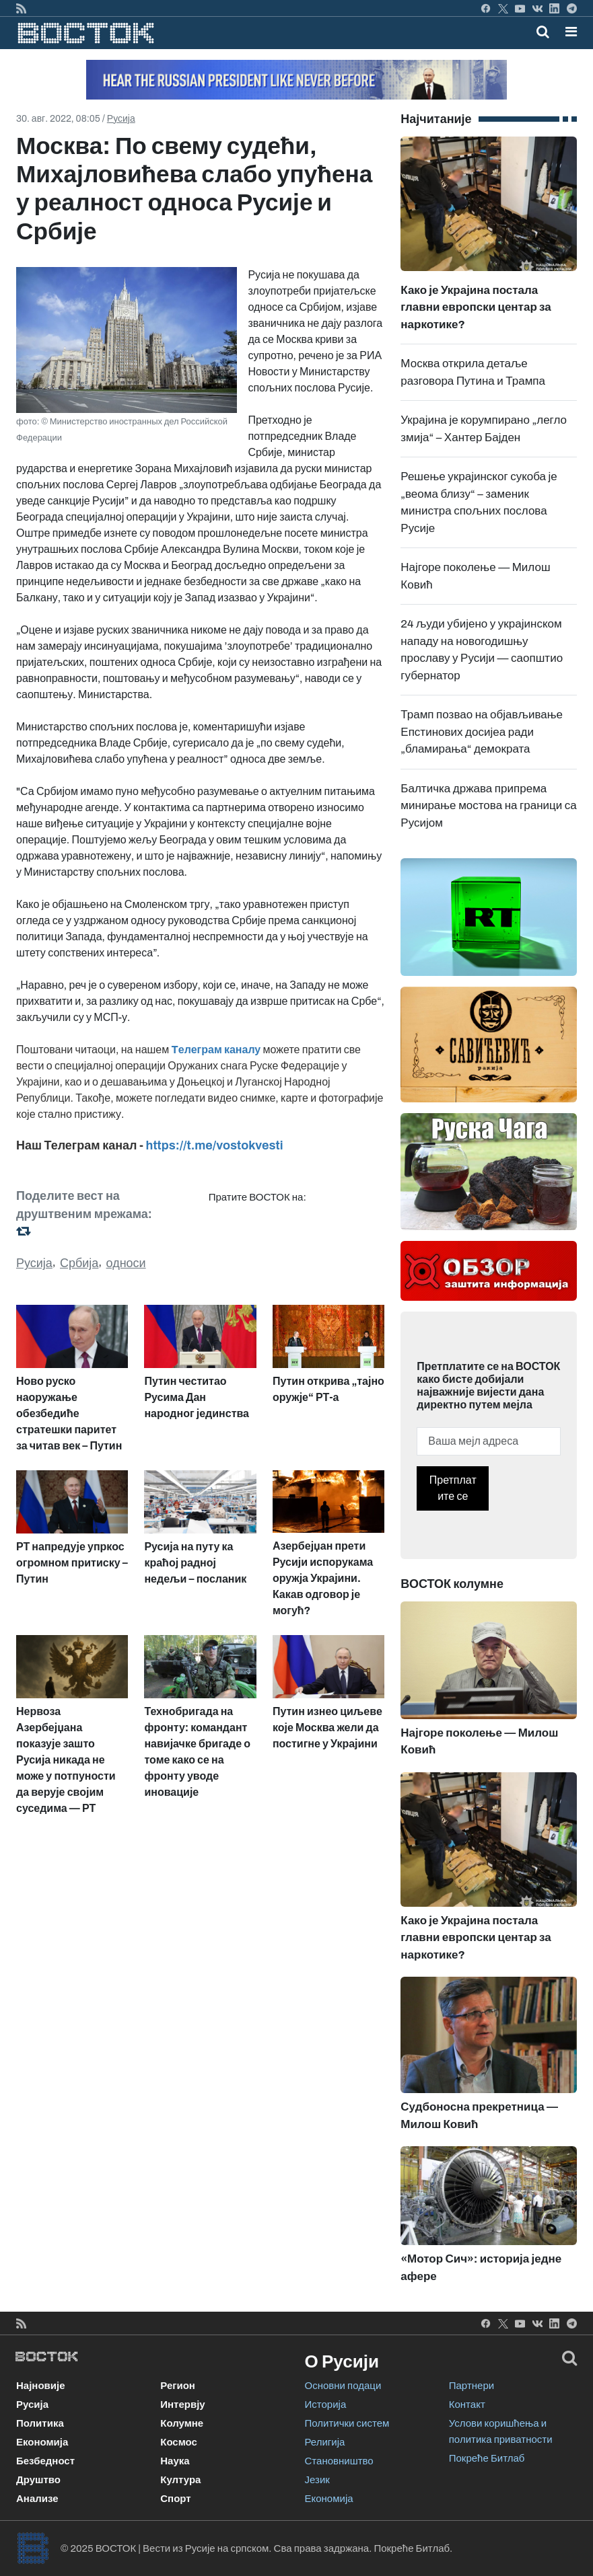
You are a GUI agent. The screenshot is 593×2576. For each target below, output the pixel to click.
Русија (121, 119)
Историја (326, 2404)
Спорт (175, 2498)
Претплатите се (453, 1488)
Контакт (467, 2404)
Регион (177, 2385)
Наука (174, 2461)
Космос (178, 2442)
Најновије (40, 2385)
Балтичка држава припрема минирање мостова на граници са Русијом (488, 805)
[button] (571, 31)
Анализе (37, 2498)
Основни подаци (343, 2385)
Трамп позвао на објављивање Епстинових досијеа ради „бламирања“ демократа (481, 731)
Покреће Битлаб (487, 2458)
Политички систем (347, 2423)
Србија (79, 1263)
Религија (325, 2442)
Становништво (339, 2461)
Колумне (181, 2423)
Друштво (38, 2479)
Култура (180, 2479)
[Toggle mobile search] (542, 31)
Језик (317, 2479)
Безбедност (45, 2461)
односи (126, 1263)
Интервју (182, 2404)
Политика (40, 2423)
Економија (42, 2442)
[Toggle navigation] (567, 31)
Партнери (471, 2385)
